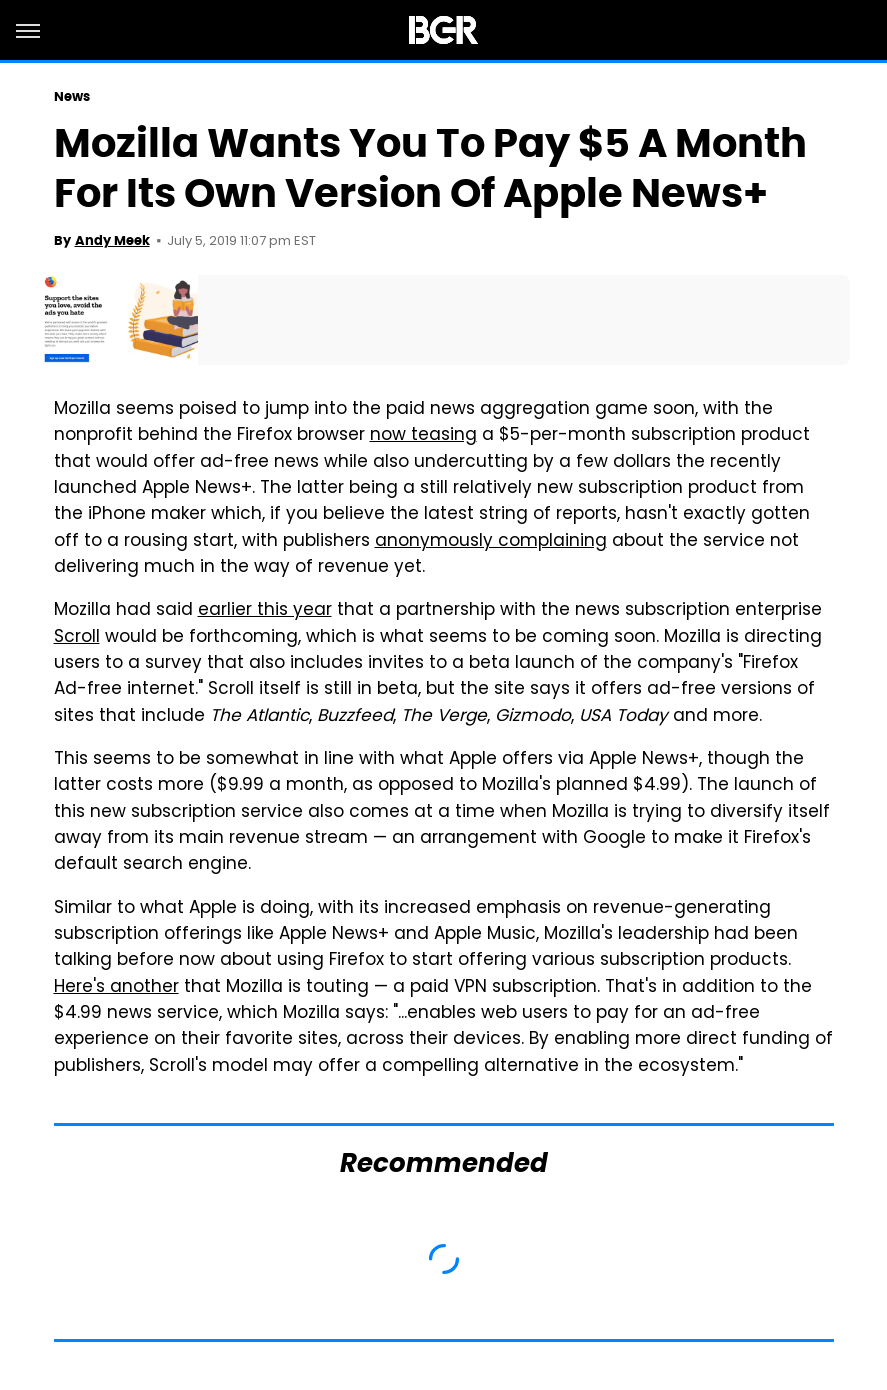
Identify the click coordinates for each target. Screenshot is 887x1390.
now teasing (423, 436)
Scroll (77, 638)
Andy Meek (112, 240)
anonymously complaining (491, 542)
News (72, 96)
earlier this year (265, 611)
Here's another (116, 988)
